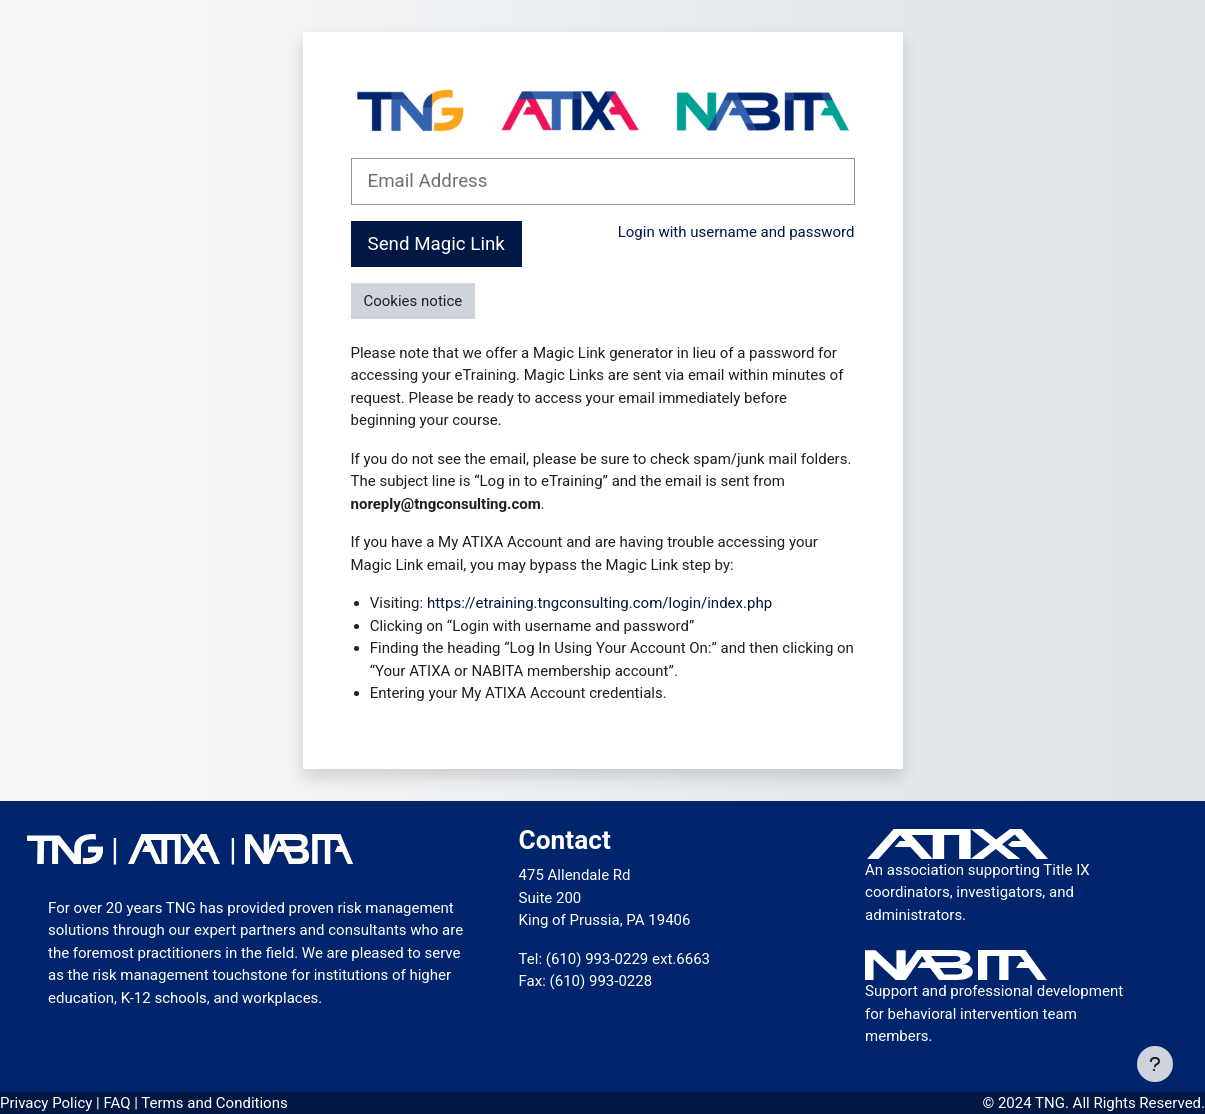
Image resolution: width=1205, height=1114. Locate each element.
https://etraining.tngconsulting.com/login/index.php (599, 603)
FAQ (118, 1103)
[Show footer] (1155, 1064)
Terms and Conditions (214, 1103)
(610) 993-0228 (601, 981)
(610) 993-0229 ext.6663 (628, 959)
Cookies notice (413, 301)
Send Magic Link (436, 244)
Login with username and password (736, 232)
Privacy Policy (48, 1103)
